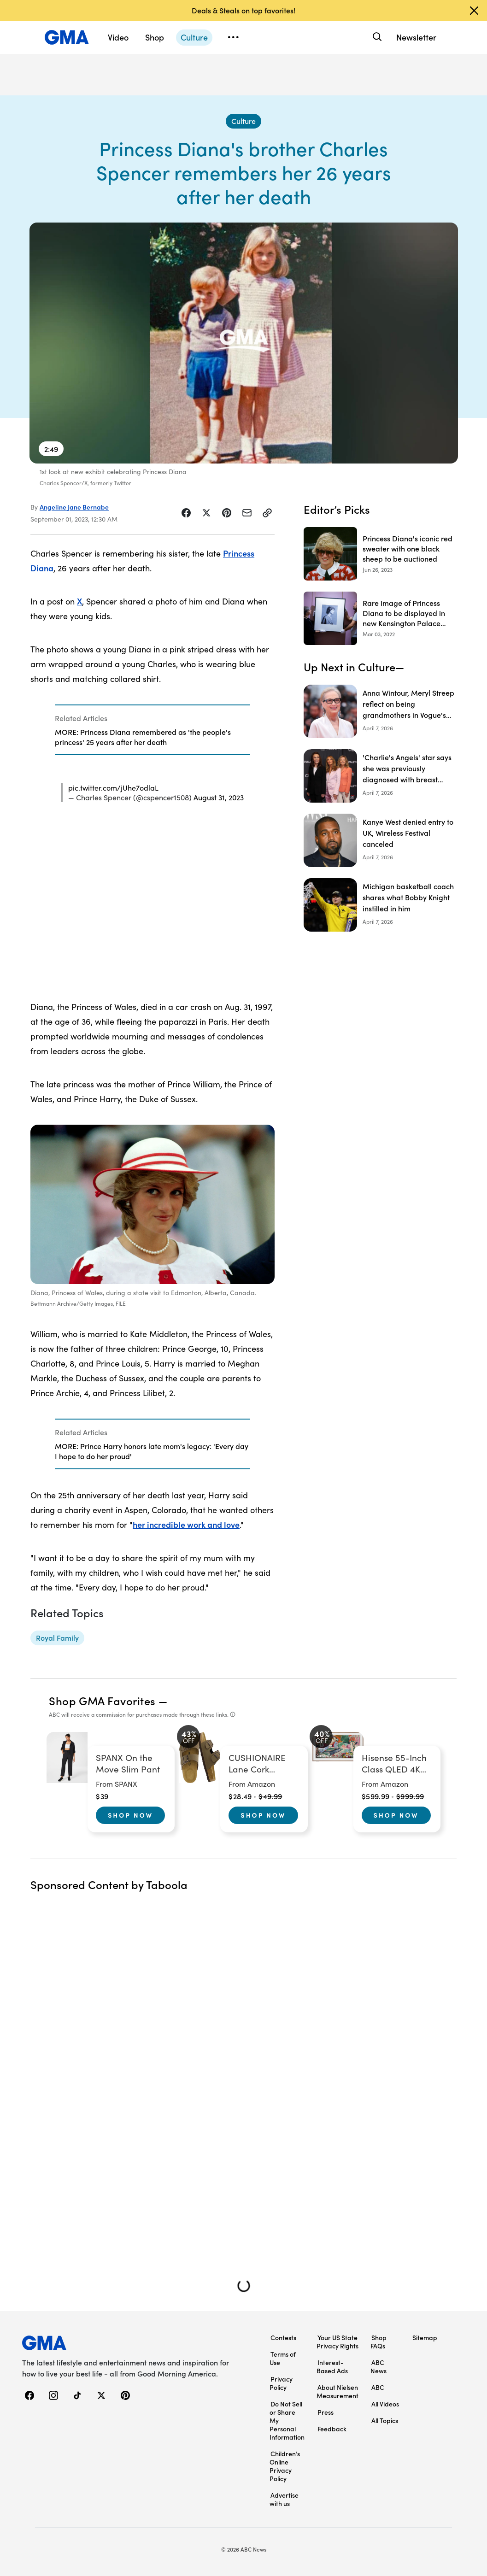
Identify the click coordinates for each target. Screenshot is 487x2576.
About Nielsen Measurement (337, 2391)
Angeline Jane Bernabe (74, 506)
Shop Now (130, 1814)
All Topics (384, 2420)
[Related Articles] (152, 730)
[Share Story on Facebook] (186, 512)
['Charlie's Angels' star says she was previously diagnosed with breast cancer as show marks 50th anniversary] (380, 776)
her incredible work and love (186, 1524)
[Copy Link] (267, 512)
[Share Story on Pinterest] (226, 512)
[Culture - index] (243, 121)
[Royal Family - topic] (57, 1638)
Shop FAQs (378, 2341)
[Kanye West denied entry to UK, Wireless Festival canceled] (380, 840)
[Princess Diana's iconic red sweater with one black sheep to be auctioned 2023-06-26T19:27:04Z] (380, 554)
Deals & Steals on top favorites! (243, 10)
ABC (377, 2387)
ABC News (378, 2366)
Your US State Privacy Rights (337, 2341)
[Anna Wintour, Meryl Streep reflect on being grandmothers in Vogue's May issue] (380, 711)
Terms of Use (283, 2358)
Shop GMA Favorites (102, 1700)
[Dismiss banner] (474, 10)
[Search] (376, 37)
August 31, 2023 (219, 797)
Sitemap (424, 2337)
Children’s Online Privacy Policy (285, 2466)
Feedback (331, 2428)
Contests (283, 2337)
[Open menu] (233, 37)
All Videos (385, 2403)
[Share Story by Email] (247, 512)
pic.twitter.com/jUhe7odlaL (113, 787)
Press (325, 2412)
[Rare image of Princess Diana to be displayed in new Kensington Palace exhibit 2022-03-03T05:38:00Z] (380, 618)
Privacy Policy (281, 2383)
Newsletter (416, 37)
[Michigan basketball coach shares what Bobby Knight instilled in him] (380, 905)
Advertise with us (284, 2499)
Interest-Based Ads (332, 2366)
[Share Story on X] (206, 512)
